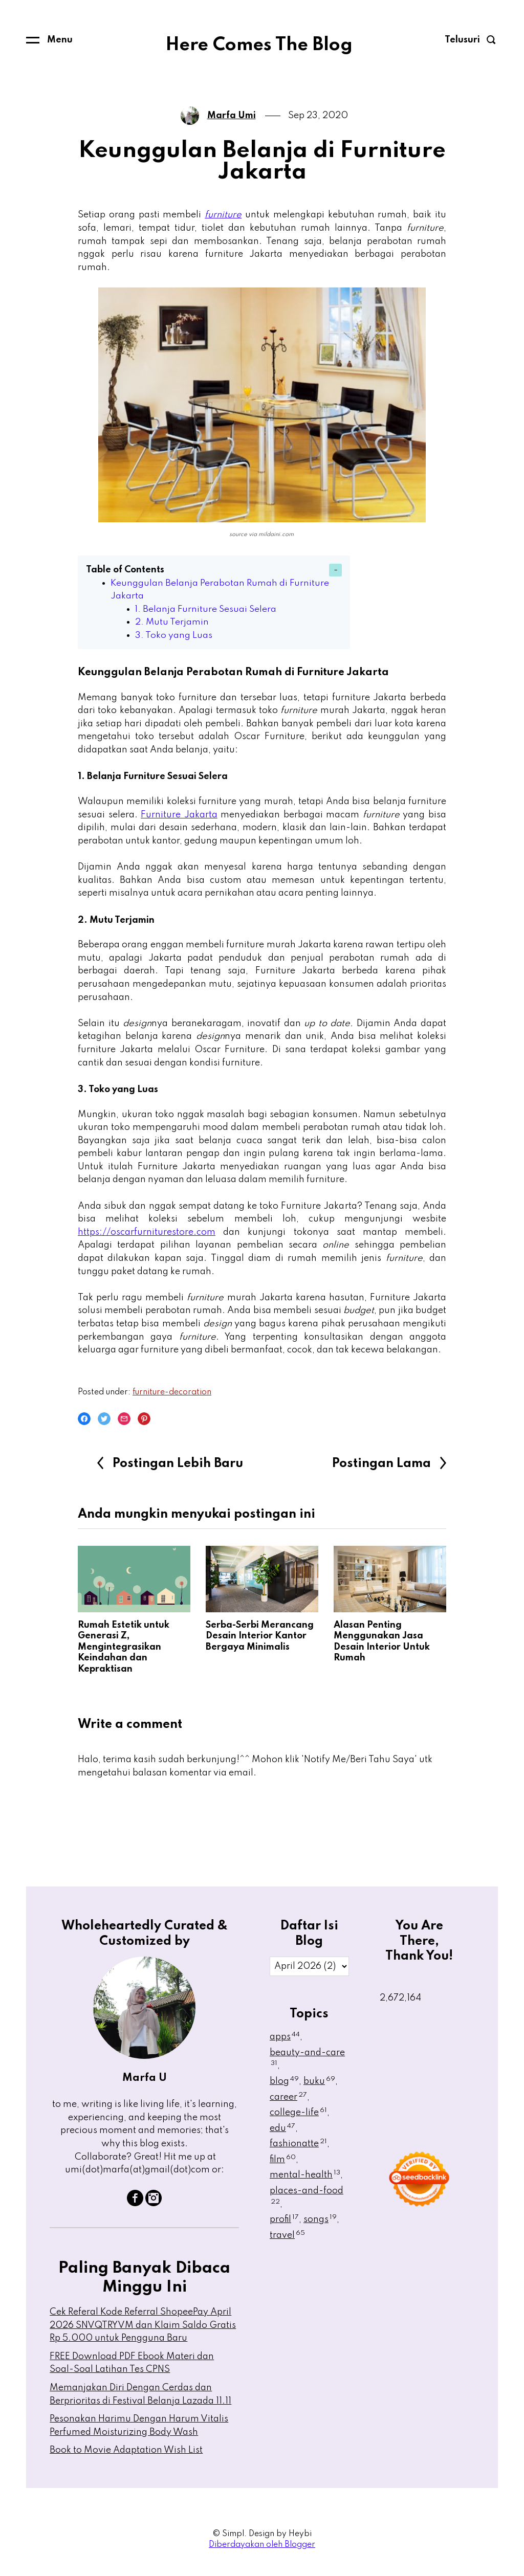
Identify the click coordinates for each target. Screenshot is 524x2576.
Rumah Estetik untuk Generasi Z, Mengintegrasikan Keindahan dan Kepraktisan (123, 1647)
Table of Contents (125, 569)
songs (320, 2219)
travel (287, 2235)
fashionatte (298, 2143)
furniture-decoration (172, 1392)
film (283, 2159)
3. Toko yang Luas (174, 635)
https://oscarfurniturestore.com (146, 1232)
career (288, 2097)
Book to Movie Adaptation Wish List (126, 2450)
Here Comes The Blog (259, 45)
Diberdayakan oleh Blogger (262, 2545)
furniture (223, 214)
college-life (298, 2112)
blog (284, 2081)
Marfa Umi (231, 115)
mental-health (305, 2175)
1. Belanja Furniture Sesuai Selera (207, 609)
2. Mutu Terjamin (173, 622)
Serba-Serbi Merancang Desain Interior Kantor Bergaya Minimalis (260, 1636)
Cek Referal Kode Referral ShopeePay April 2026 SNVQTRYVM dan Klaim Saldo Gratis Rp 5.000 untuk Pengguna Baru (143, 2325)
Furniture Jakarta (179, 814)
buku (319, 2081)
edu (282, 2128)
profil (284, 2219)
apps (285, 2036)
